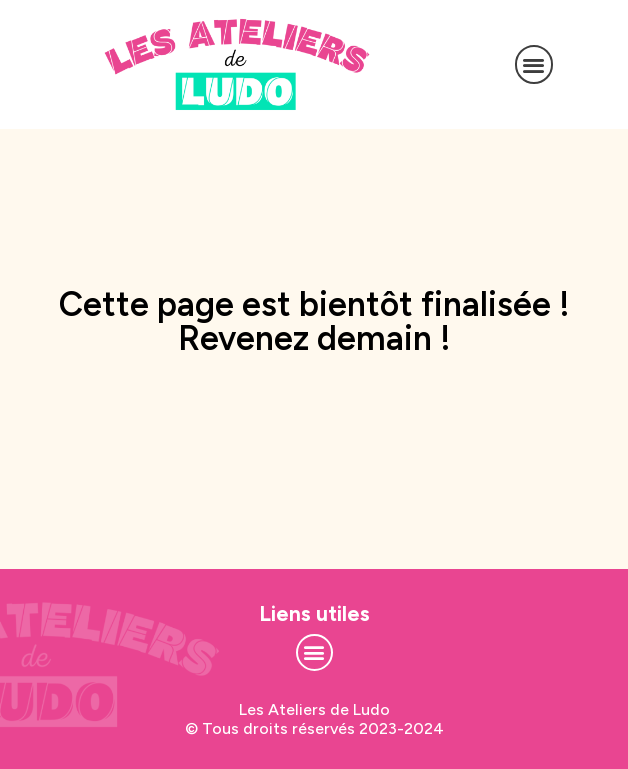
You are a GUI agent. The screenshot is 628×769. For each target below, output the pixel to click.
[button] (534, 64)
